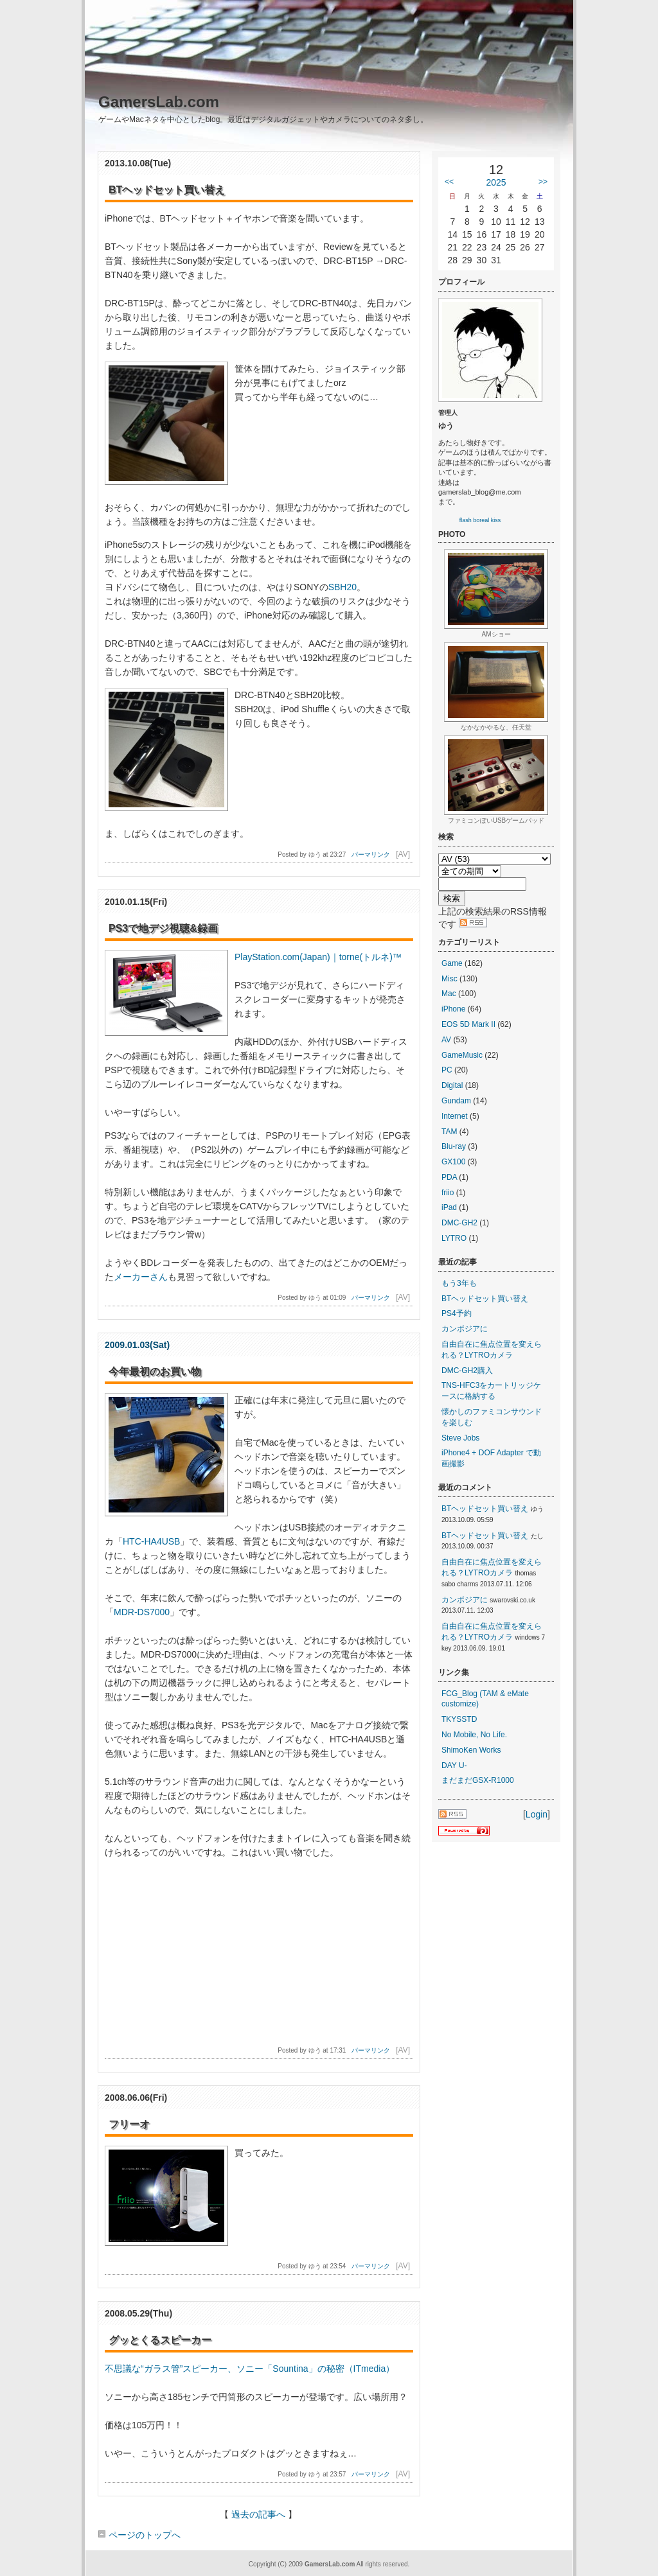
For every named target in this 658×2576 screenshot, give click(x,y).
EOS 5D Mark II (468, 1024)
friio (447, 1192)
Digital (452, 1085)
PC (446, 1069)
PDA (449, 1177)
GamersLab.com (158, 101)
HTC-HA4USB (151, 1541)
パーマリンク (370, 854)
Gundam (456, 1100)
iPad (449, 1207)
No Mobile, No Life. (474, 1734)
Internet (454, 1116)
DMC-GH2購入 (467, 1370)
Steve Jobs (460, 1437)
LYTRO (454, 1238)
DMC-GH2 (459, 1222)
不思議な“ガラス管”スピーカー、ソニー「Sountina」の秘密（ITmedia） (250, 2368)
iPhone (453, 1008)
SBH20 (342, 587)
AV (446, 1039)
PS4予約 (456, 1313)
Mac (448, 993)
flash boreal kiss (480, 520)
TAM (449, 1131)
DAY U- (454, 1765)
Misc (449, 978)
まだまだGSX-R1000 (477, 1780)
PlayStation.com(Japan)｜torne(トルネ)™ (318, 957)
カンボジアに (464, 1328)
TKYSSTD (459, 1719)
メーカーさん (141, 1277)
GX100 (453, 1161)
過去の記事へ (258, 2514)
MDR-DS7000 (142, 1612)
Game (452, 963)
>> (542, 181)
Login (536, 1814)
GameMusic (462, 1055)
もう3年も (459, 1283)
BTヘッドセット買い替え (484, 1298)
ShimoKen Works (471, 1750)
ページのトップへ (139, 2535)
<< (449, 181)
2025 (496, 182)
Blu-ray (453, 1146)
